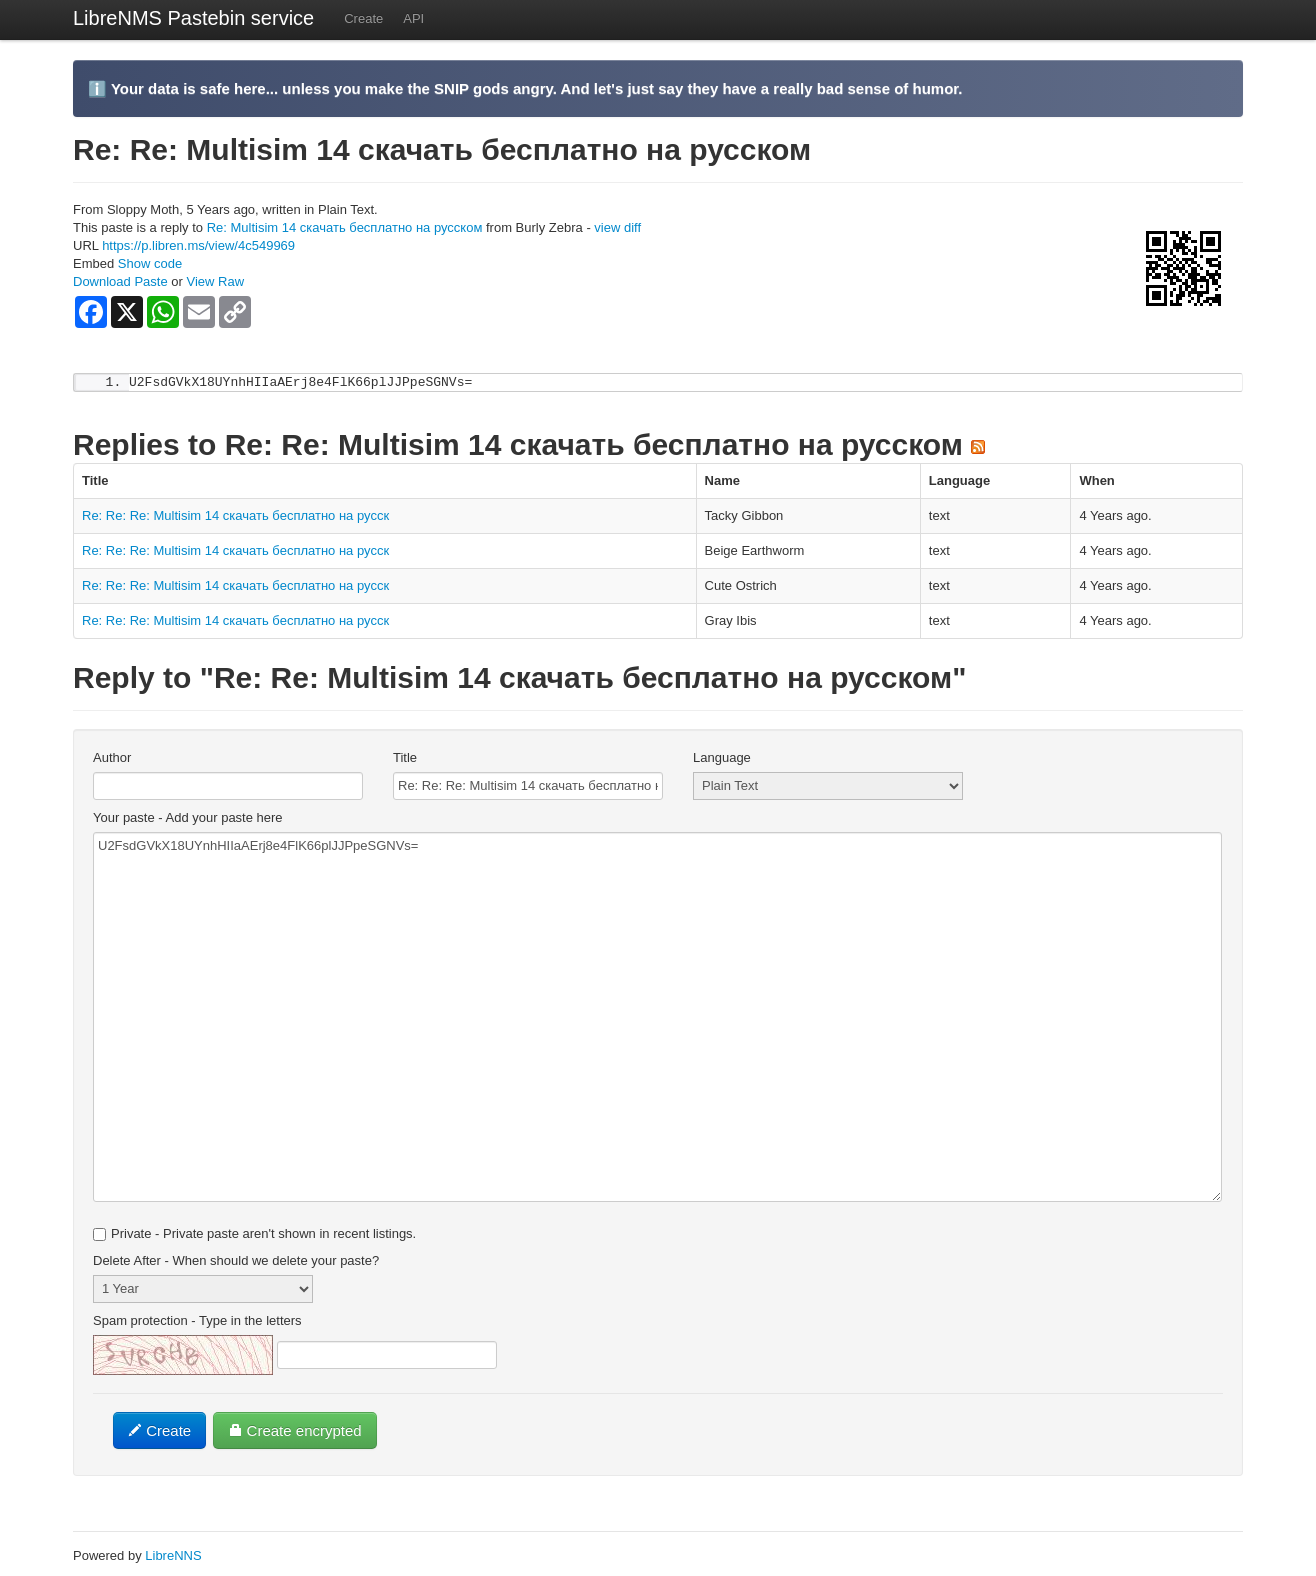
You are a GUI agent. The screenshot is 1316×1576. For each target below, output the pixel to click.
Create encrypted (294, 1431)
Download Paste (120, 281)
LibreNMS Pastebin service (193, 18)
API (413, 18)
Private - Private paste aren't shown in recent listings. (254, 1234)
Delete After (236, 1261)
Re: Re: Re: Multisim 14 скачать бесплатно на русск (235, 516)
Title (405, 758)
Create (363, 18)
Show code (150, 263)
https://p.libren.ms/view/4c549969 (198, 245)
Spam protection (197, 1321)
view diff (617, 227)
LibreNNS (173, 1556)
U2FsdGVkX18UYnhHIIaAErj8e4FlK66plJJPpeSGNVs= (657, 1018)
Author (112, 758)
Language (722, 758)
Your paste (188, 818)
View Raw (215, 281)
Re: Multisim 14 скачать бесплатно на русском (345, 227)
